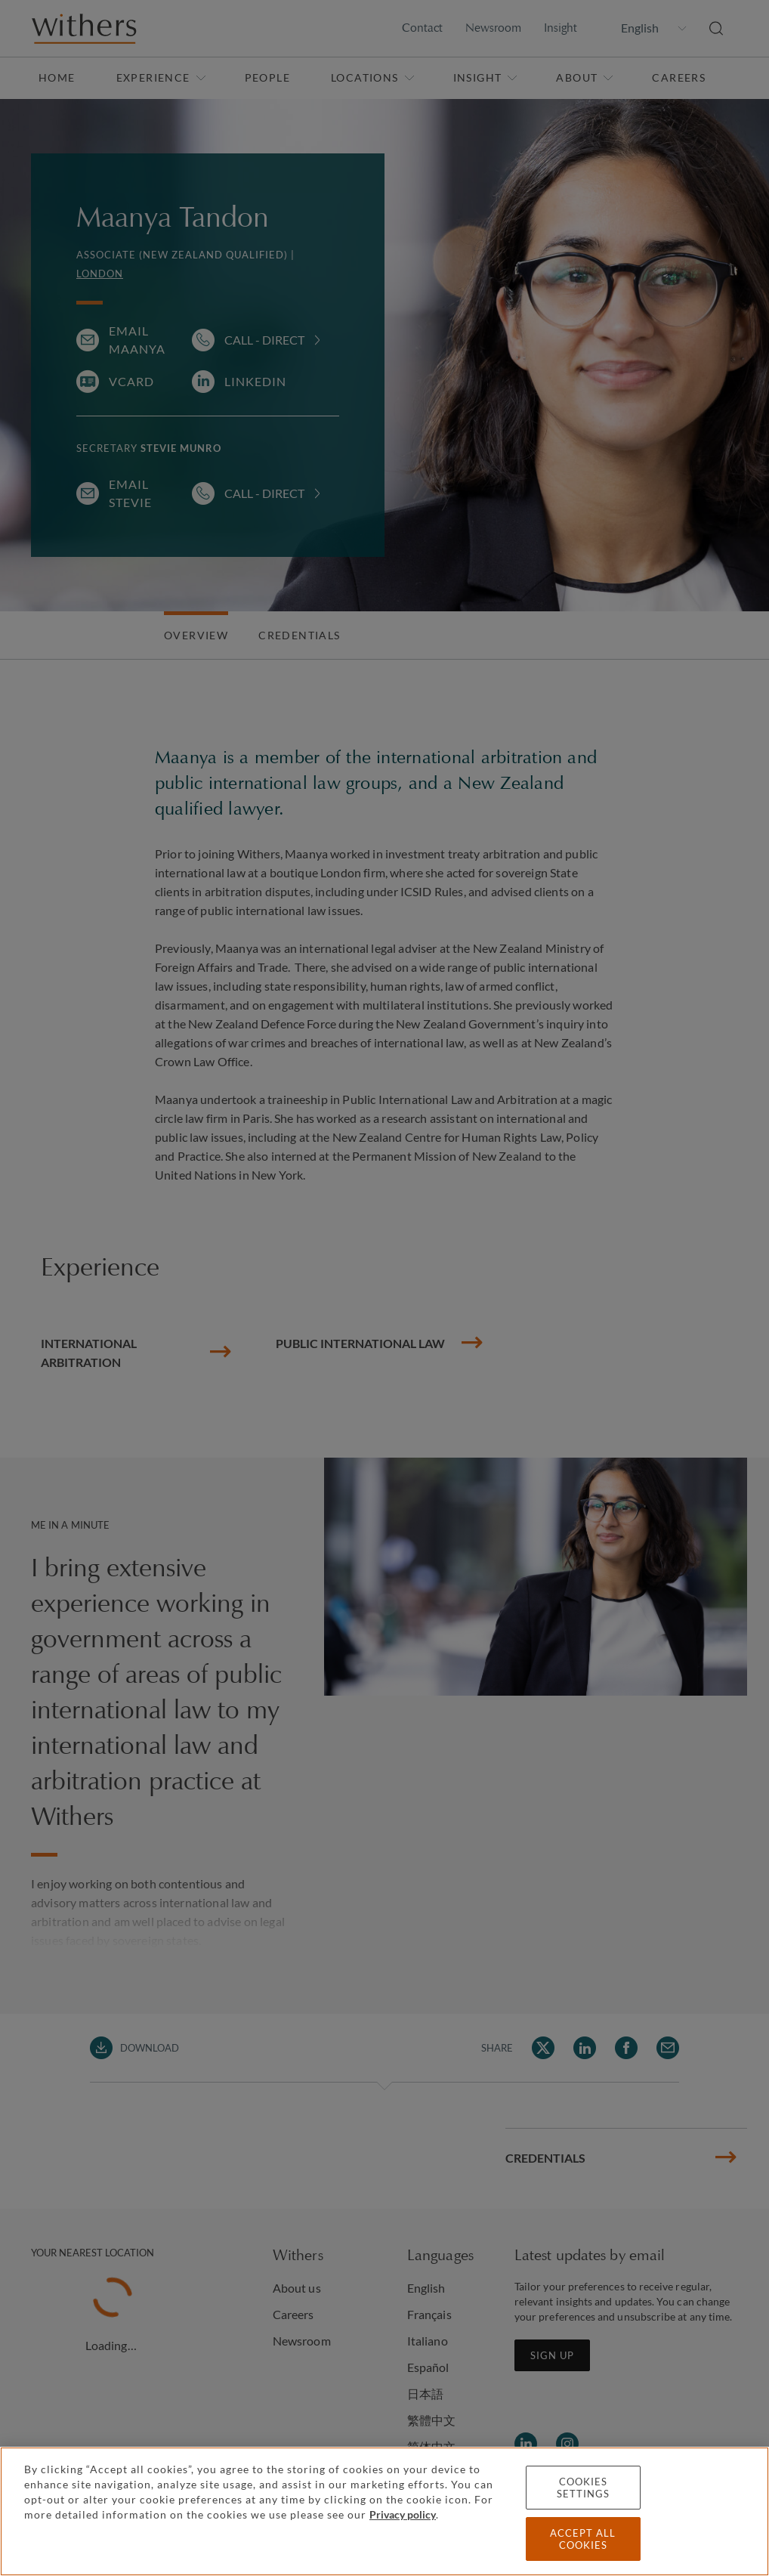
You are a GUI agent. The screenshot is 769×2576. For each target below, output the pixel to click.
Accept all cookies (583, 2539)
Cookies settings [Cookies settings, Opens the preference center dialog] (583, 2487)
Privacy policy (402, 2514)
